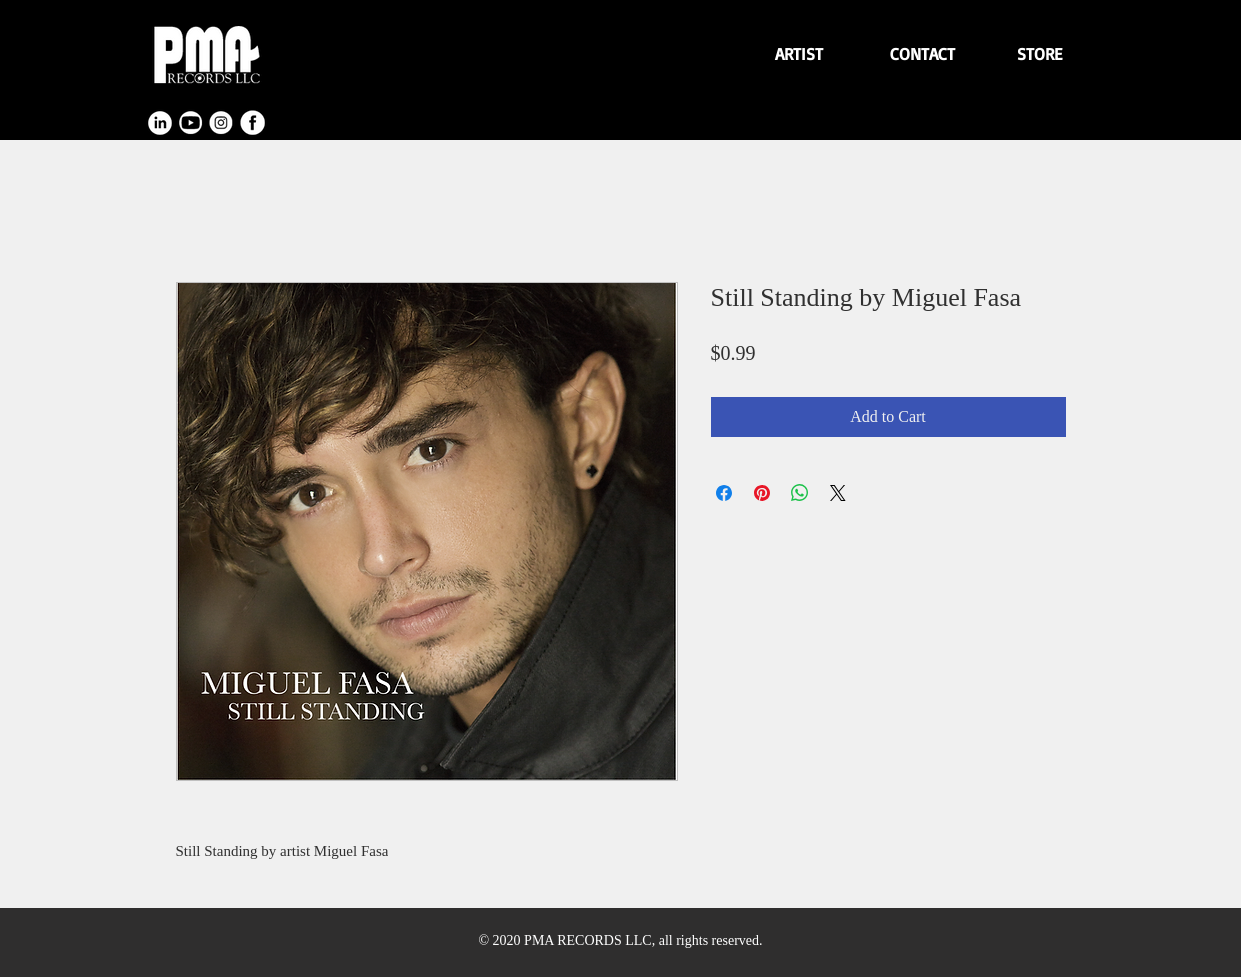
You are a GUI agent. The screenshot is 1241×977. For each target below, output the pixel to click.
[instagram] (222, 123)
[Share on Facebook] (724, 493)
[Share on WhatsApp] (800, 493)
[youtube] (191, 123)
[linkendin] (160, 123)
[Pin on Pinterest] (762, 493)
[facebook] (253, 123)
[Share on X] (838, 493)
